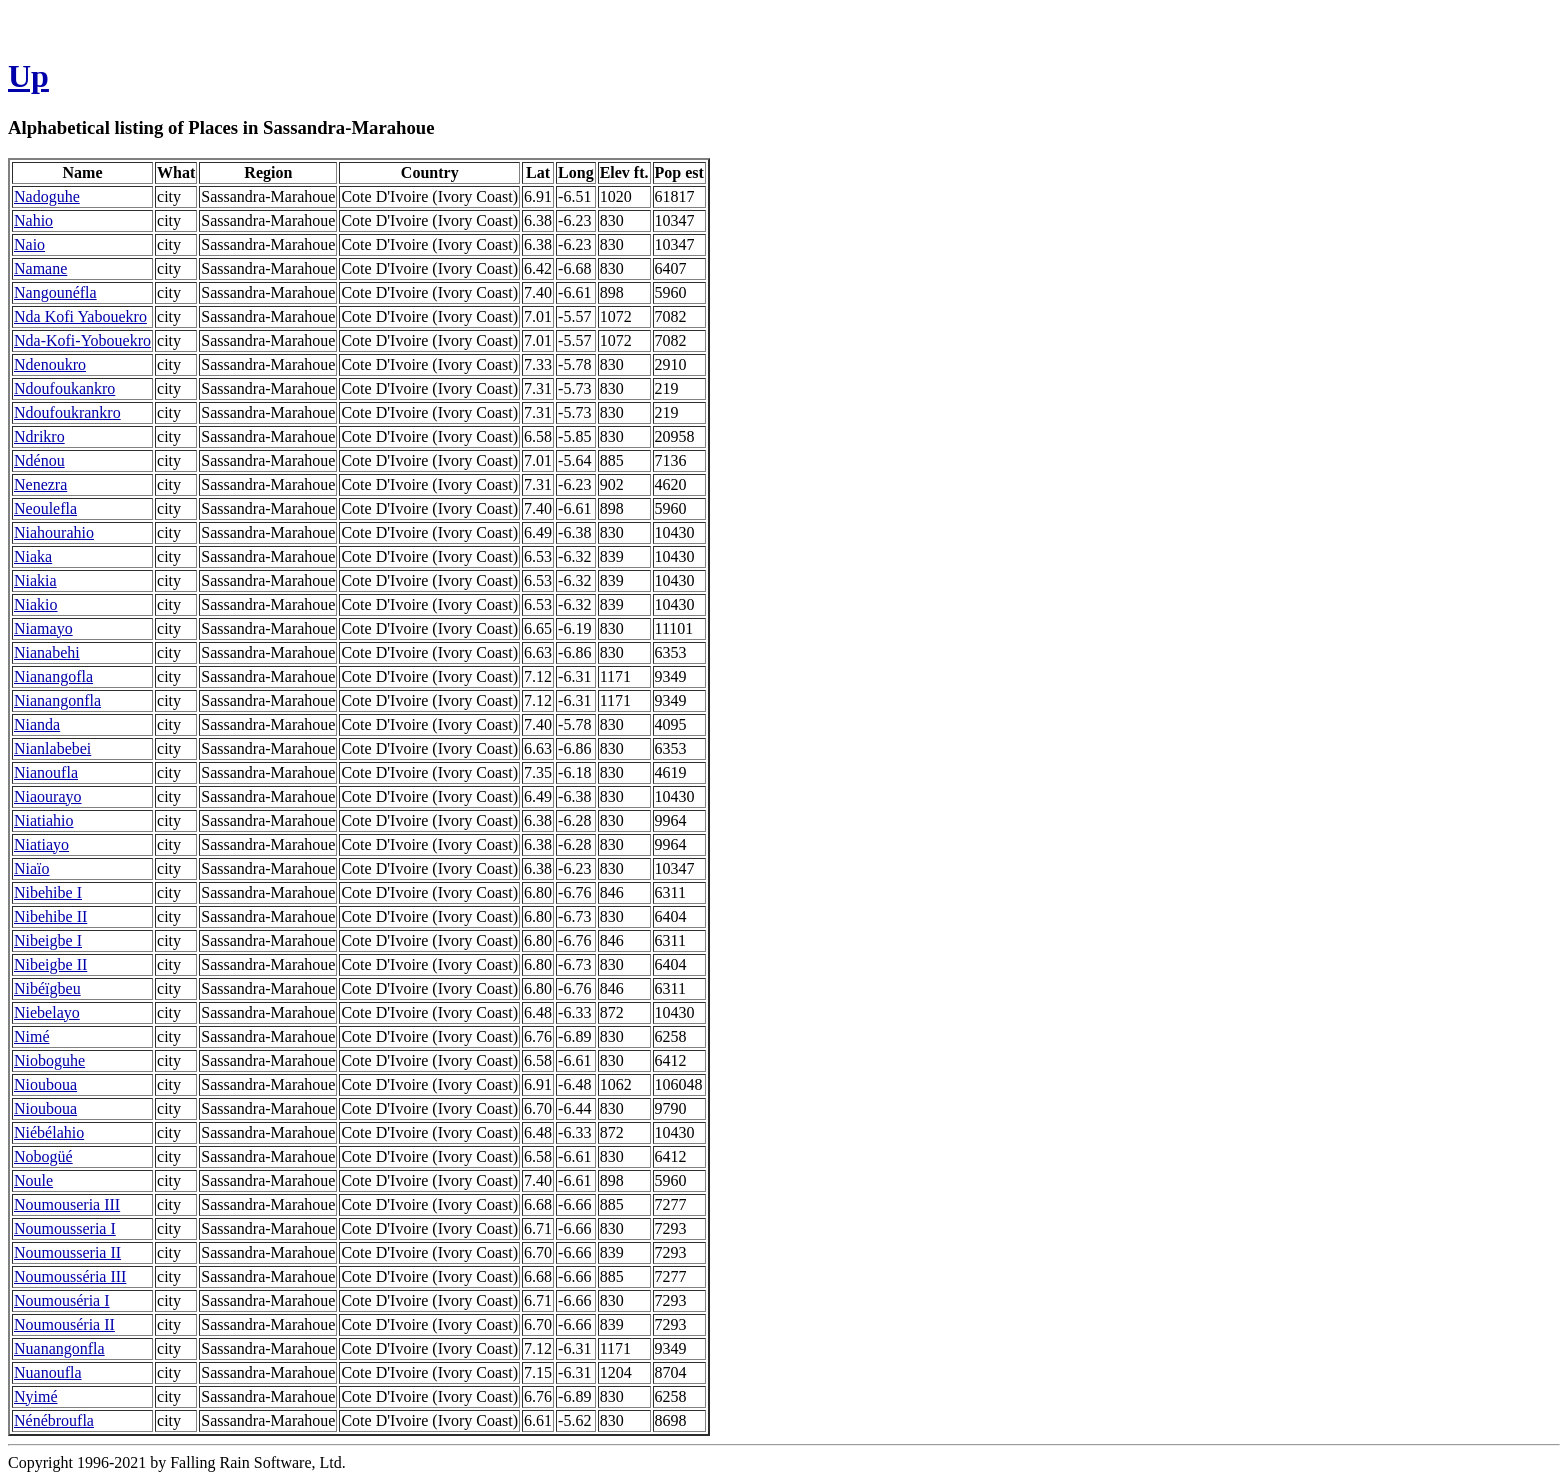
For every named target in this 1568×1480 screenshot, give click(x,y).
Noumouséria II (64, 1324)
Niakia (35, 580)
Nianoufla (46, 772)
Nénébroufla (54, 1420)
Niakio (36, 604)
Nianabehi (47, 652)
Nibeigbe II (50, 964)
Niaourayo (48, 796)
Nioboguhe (49, 1060)
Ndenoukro (50, 364)
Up (28, 76)
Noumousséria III (70, 1276)
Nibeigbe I (48, 940)
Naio (29, 244)
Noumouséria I (62, 1300)
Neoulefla (45, 508)
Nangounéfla (55, 292)
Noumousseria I (65, 1228)
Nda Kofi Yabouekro (80, 316)
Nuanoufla (48, 1372)
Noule (33, 1180)
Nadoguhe (47, 196)
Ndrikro (39, 436)
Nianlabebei (52, 748)
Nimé (32, 1036)
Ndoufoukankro (64, 388)
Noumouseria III (67, 1204)
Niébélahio (49, 1132)
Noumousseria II (67, 1252)
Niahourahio (54, 532)
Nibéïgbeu (47, 988)
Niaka (33, 556)
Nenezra (40, 484)
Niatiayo (41, 844)
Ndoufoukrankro (67, 412)
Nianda (37, 724)
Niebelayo (47, 1012)
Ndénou (39, 460)
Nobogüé (43, 1156)
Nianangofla (53, 676)
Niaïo (32, 868)
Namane (40, 268)
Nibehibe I (48, 892)
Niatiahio (44, 820)
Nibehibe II (50, 916)
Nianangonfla (57, 700)
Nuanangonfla (59, 1348)
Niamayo (43, 628)
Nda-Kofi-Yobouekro (82, 340)
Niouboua (45, 1084)
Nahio (33, 220)
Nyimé (36, 1396)
